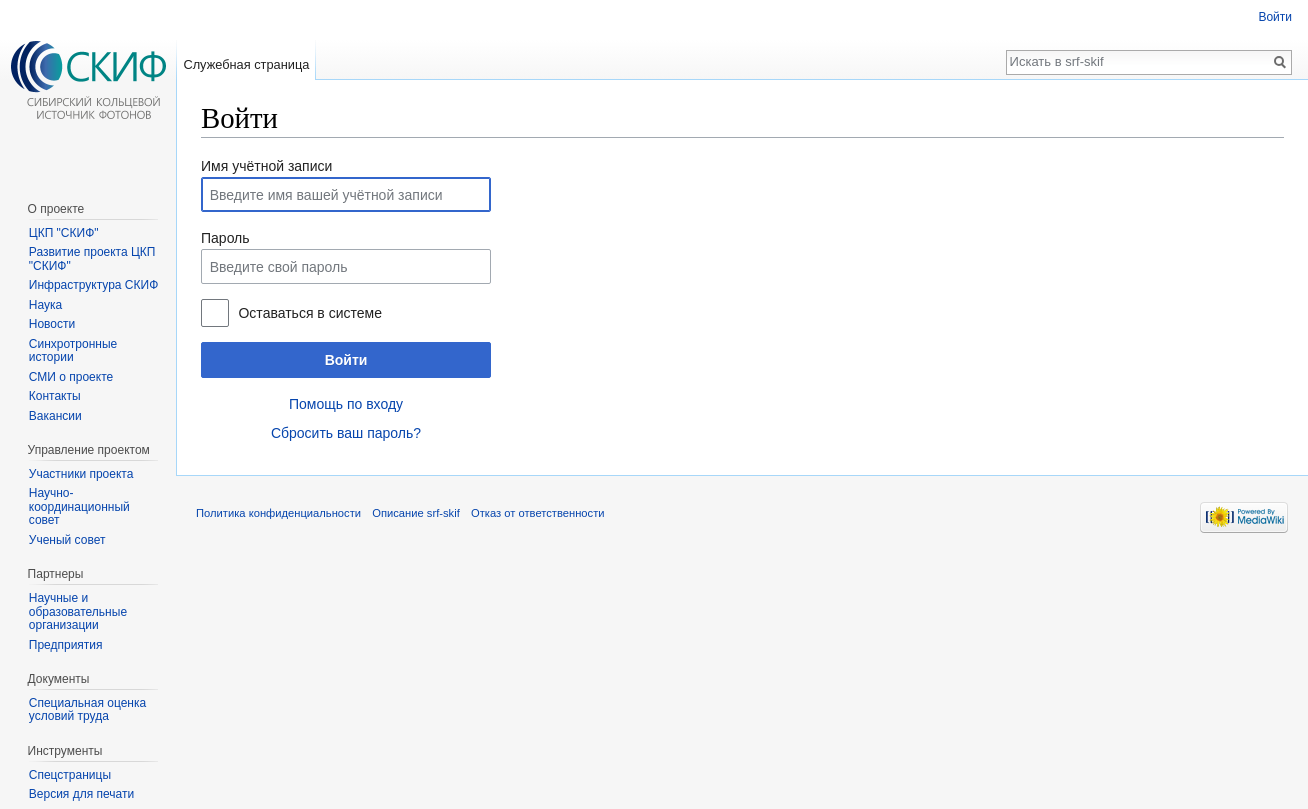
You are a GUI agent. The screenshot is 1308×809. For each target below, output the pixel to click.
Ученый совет (67, 540)
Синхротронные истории (73, 351)
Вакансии (55, 416)
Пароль (225, 238)
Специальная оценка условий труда (87, 710)
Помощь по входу (346, 404)
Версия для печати (81, 794)
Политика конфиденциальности (278, 513)
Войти (346, 360)
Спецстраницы (70, 775)
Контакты (55, 396)
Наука (45, 305)
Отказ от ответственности (538, 513)
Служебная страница (246, 64)
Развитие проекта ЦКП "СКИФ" (92, 259)
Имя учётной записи (266, 166)
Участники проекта (81, 474)
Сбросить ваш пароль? (346, 433)
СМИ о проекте (71, 377)
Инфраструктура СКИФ (93, 285)
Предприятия (66, 645)
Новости (52, 324)
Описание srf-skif (416, 513)
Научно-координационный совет (79, 506)
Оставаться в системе (309, 313)
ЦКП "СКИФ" (64, 233)
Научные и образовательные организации (78, 611)
